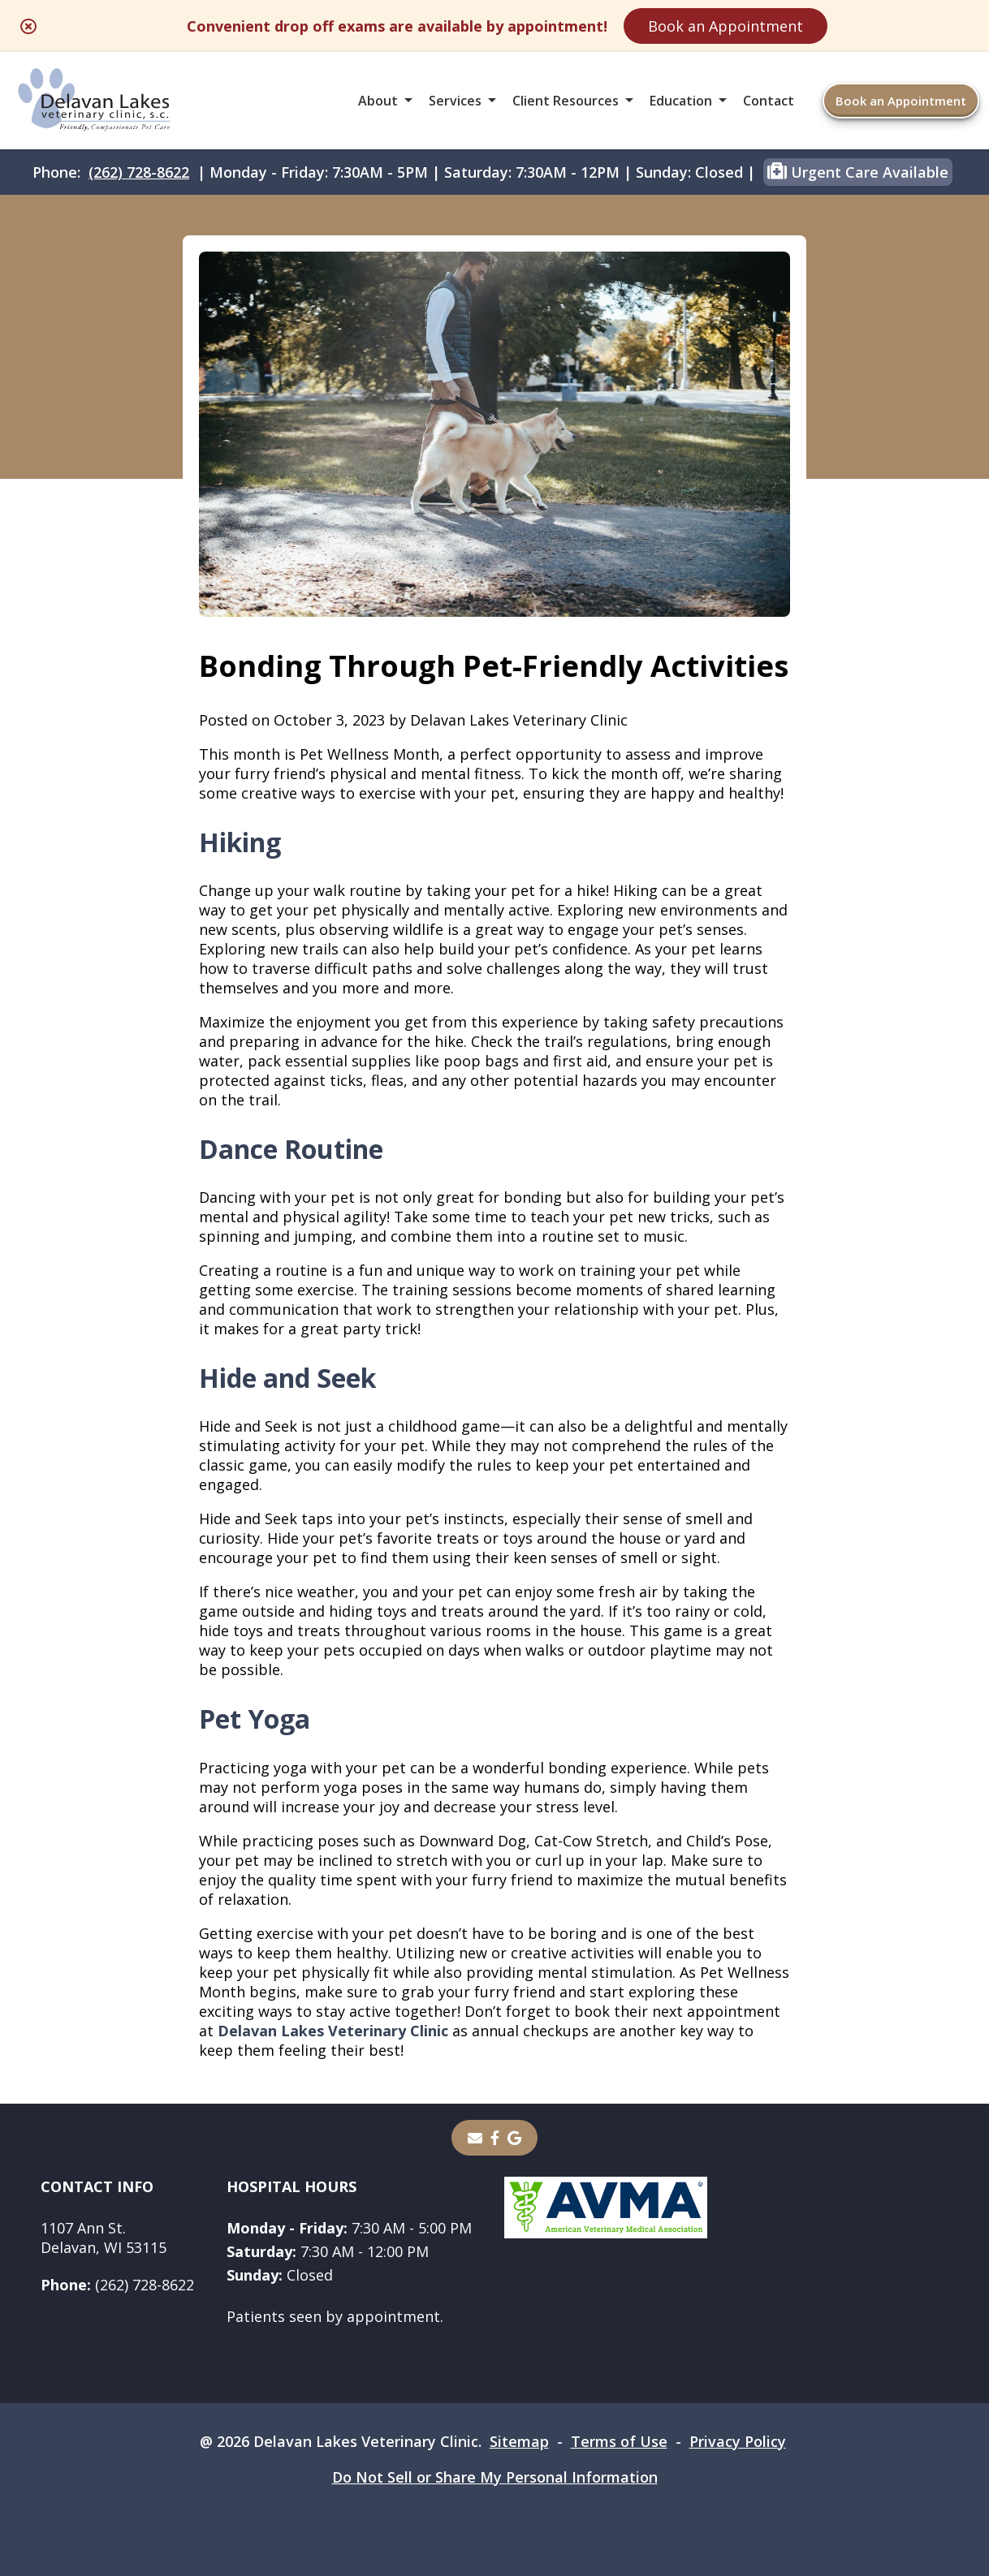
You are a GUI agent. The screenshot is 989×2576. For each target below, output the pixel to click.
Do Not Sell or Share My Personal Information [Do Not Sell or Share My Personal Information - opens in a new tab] (495, 2477)
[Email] (475, 2137)
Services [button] (455, 101)
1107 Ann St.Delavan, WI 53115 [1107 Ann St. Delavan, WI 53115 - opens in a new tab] (103, 2237)
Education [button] (681, 101)
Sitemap (519, 2441)
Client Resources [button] (565, 101)
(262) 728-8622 (139, 172)
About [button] (378, 101)
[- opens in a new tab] (494, 2137)
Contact (768, 101)
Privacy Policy (737, 2441)
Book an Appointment (725, 26)
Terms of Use (619, 2441)
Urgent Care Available (857, 171)
